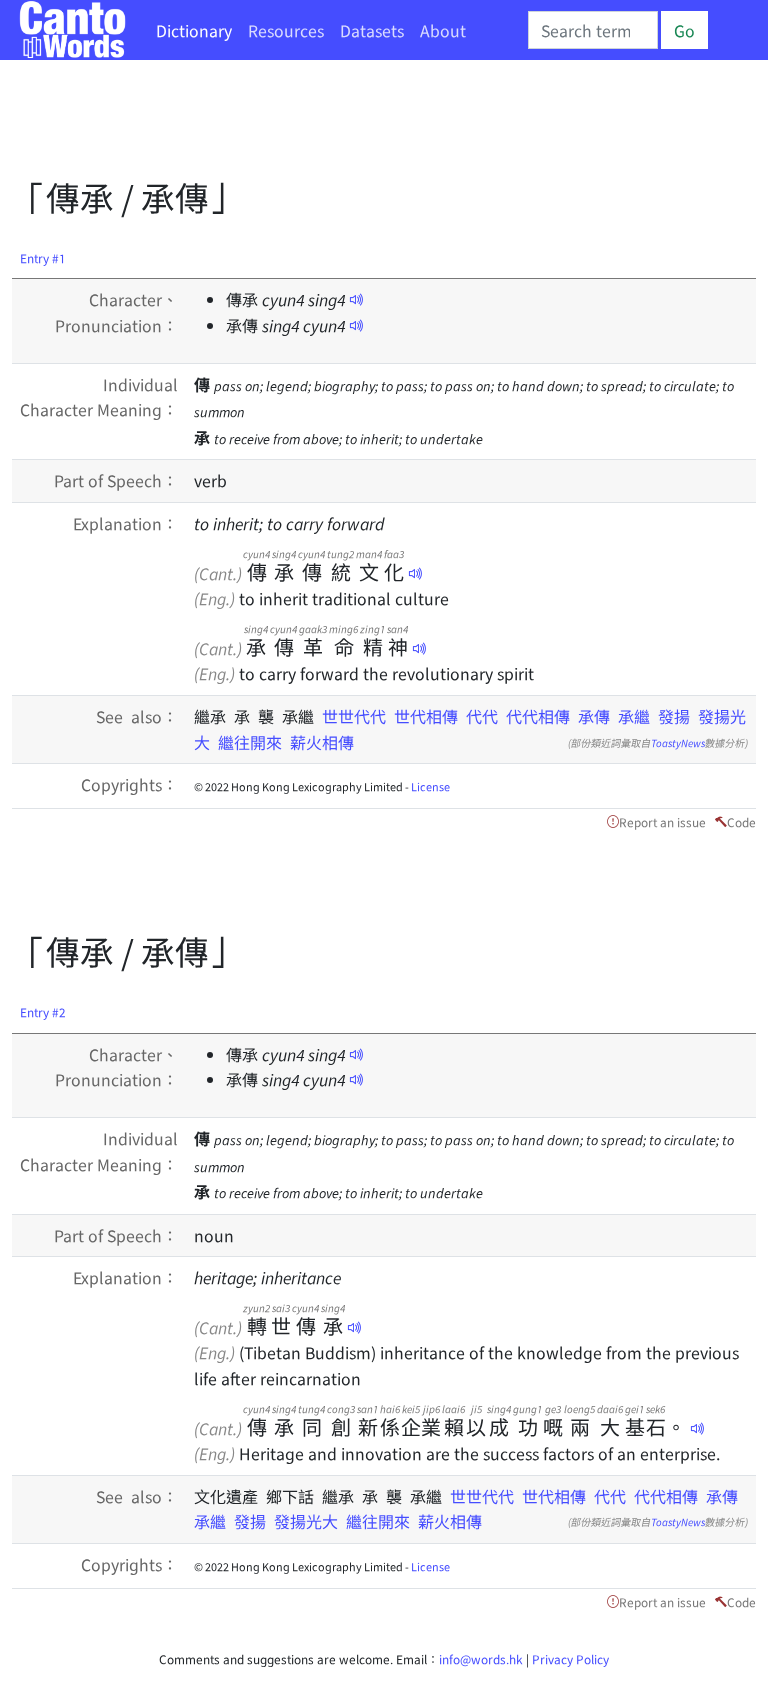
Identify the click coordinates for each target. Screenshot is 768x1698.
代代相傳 (538, 716)
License (430, 786)
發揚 (674, 716)
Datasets (372, 30)
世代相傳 (426, 716)
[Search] (593, 30)
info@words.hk (481, 1658)
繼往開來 (250, 742)
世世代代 (354, 716)
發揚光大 (306, 1521)
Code (741, 821)
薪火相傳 (322, 742)
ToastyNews (678, 742)
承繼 (634, 716)
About (443, 30)
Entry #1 (43, 257)
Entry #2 (43, 1011)
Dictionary (194, 30)
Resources (286, 30)
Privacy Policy (570, 1658)
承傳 (594, 716)
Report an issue (662, 821)
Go (684, 30)
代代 (482, 716)
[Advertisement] (376, 125)
